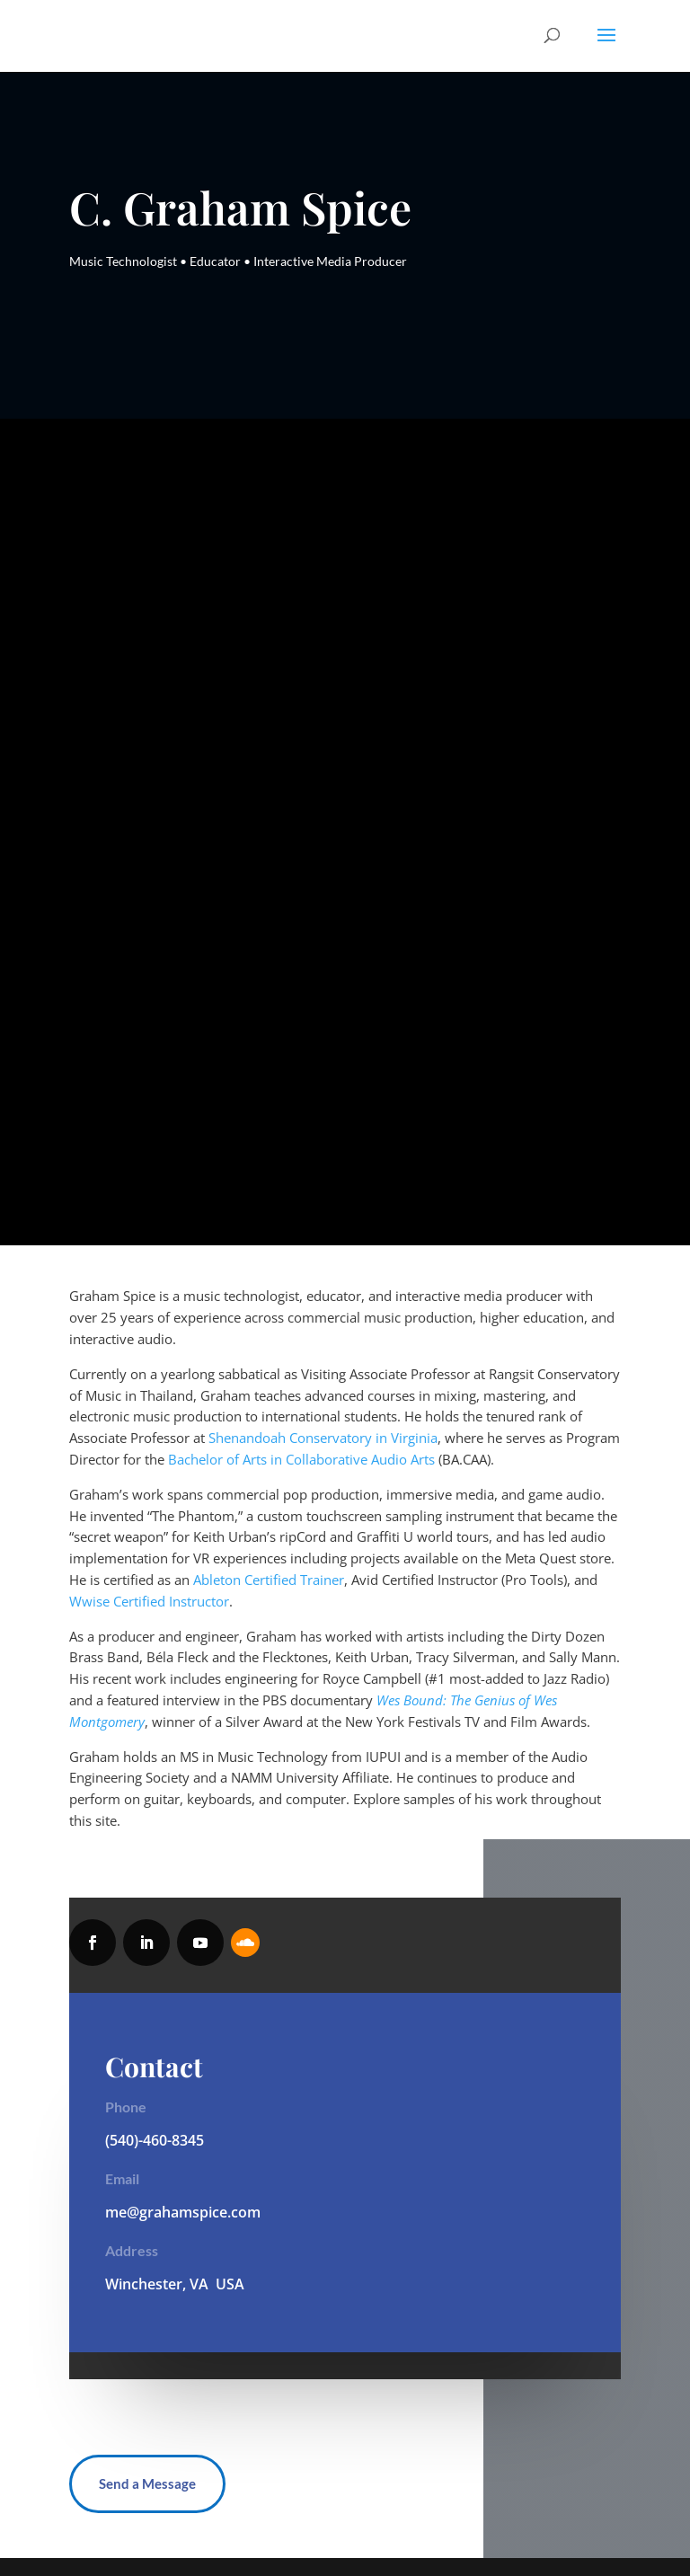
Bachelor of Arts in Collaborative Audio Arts (301, 1459)
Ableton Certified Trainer (268, 1580)
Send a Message (147, 2483)
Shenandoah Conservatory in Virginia (323, 1438)
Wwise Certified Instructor (149, 1601)
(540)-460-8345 (154, 2140)
